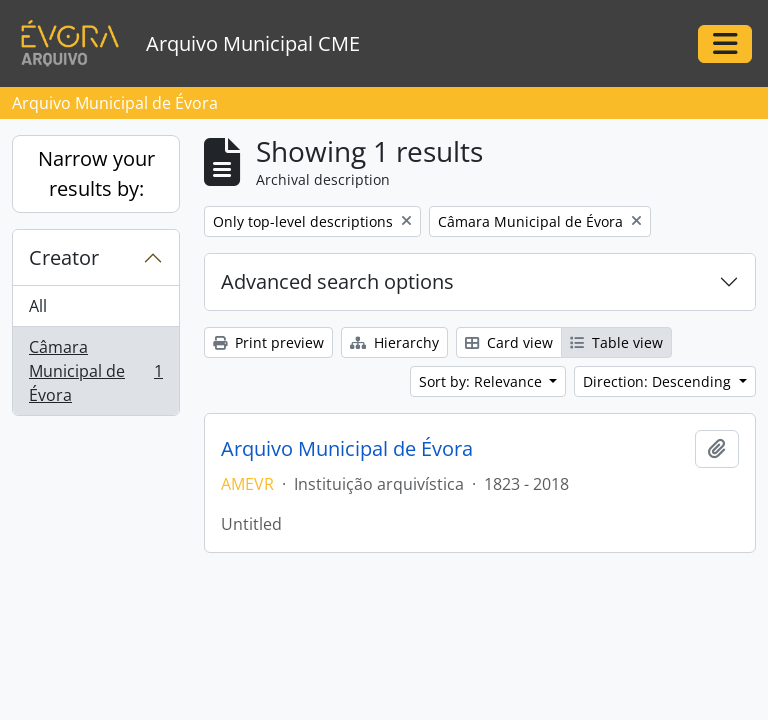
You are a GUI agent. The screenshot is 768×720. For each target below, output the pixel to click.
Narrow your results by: (96, 173)
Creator (64, 257)
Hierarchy (394, 342)
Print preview (268, 342)
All (38, 306)
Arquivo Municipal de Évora (347, 449)
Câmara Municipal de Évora (95, 371)
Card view (509, 342)
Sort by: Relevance (482, 381)
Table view (616, 342)
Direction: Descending (659, 381)
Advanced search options (337, 281)
